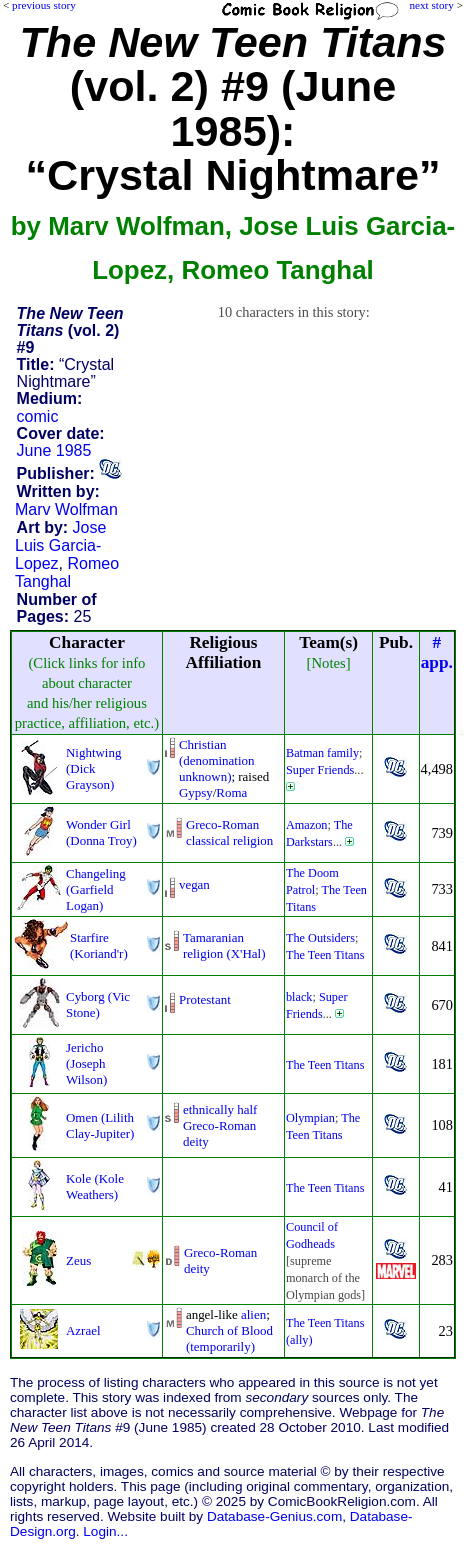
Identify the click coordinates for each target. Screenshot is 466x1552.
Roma (231, 792)
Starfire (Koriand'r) (99, 945)
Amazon (306, 825)
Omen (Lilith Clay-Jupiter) (100, 1125)
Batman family (322, 753)
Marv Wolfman (66, 509)
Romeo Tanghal (67, 572)
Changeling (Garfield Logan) (96, 889)
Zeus (78, 1260)
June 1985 (54, 450)
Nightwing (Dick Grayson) (93, 768)
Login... (105, 1531)
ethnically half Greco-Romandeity (220, 1125)
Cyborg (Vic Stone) (98, 1004)
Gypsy (196, 792)
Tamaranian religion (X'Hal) (224, 945)
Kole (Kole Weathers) (95, 1186)
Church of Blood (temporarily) (229, 1338)
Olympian (310, 1118)
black (299, 997)
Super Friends (320, 770)
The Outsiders (320, 938)
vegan (194, 884)
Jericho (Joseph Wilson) (86, 1063)
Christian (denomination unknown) (217, 760)
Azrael (83, 1330)
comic (38, 416)
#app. (437, 652)
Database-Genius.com (274, 1516)
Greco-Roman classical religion (229, 832)
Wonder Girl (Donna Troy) (101, 832)
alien (253, 1314)
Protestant (205, 999)
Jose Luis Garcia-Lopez (60, 545)
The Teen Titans (325, 955)
